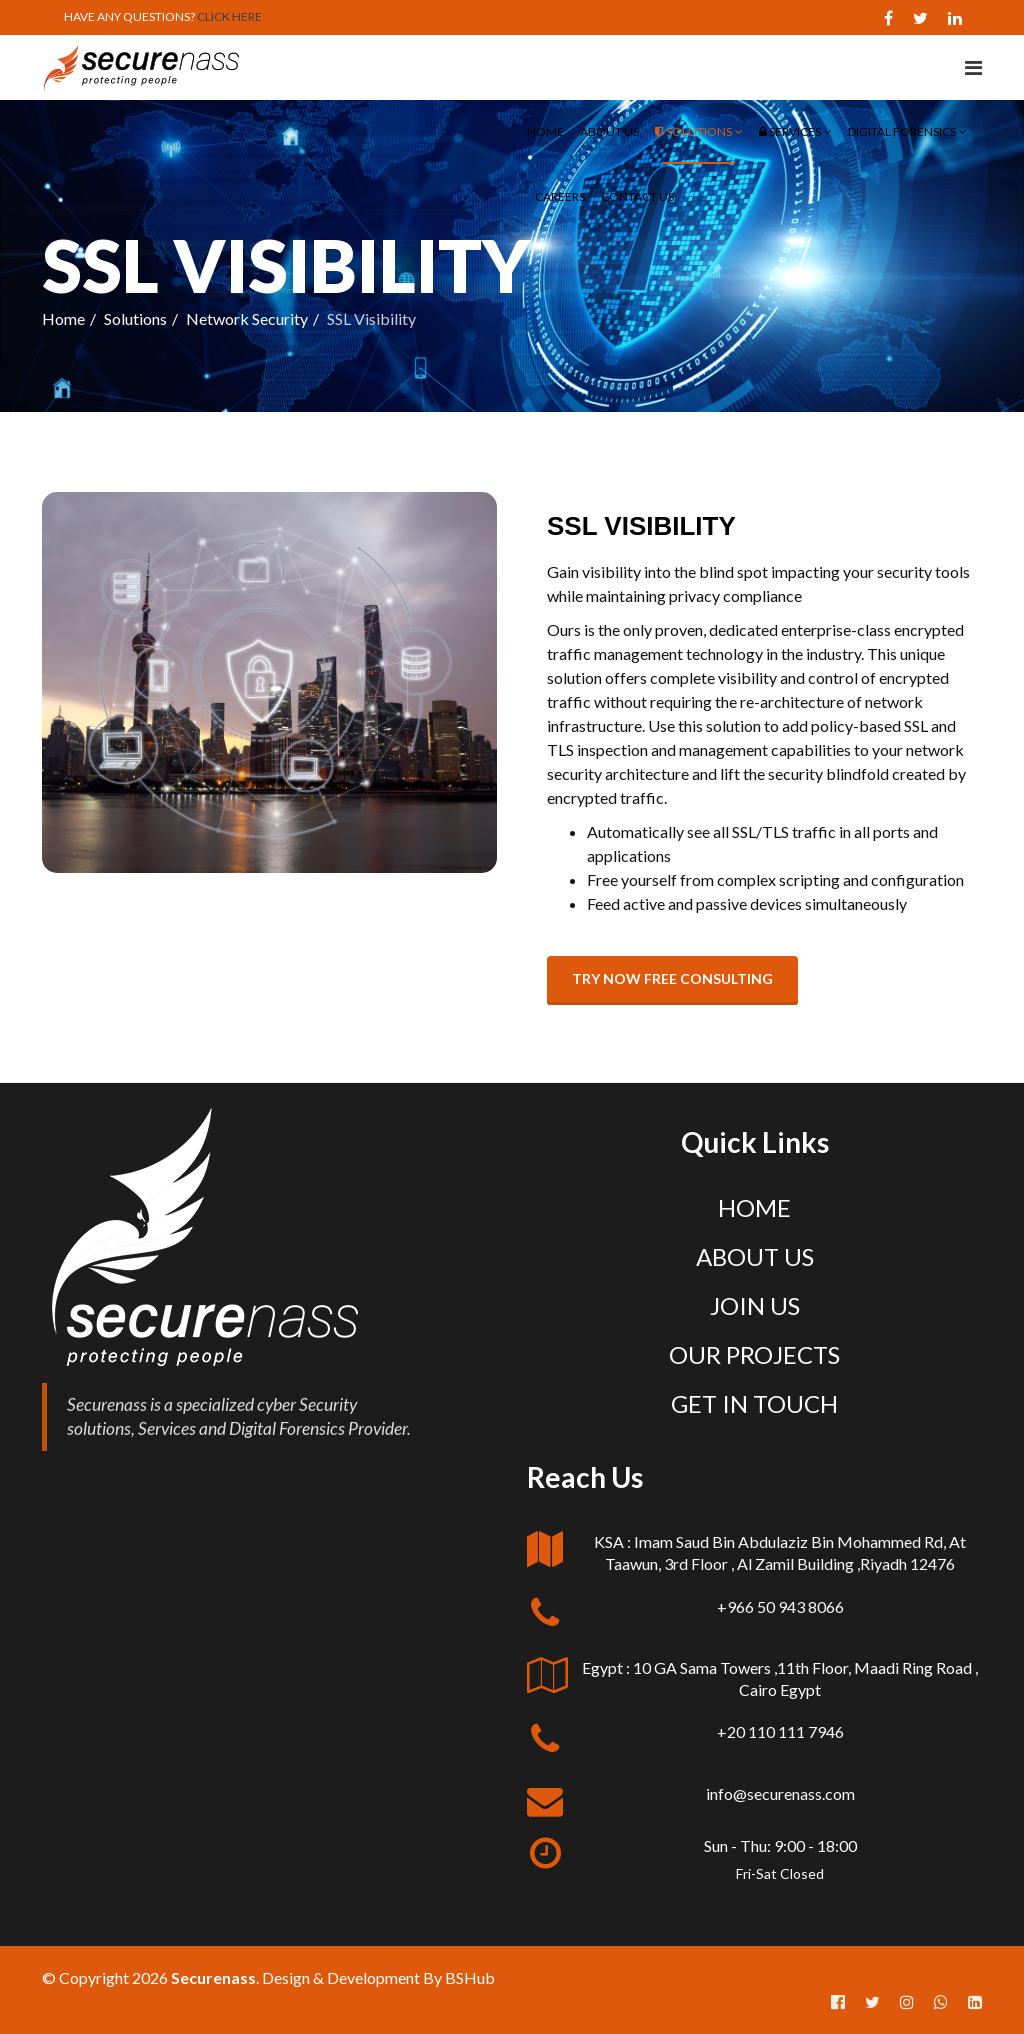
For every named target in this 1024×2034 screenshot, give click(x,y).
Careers (560, 196)
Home (545, 131)
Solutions (693, 131)
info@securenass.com (780, 1793)
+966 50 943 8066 (780, 1606)
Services (790, 131)
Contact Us (637, 196)
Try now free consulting (672, 978)
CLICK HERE (229, 16)
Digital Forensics (902, 131)
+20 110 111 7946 (780, 1731)
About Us (609, 131)
